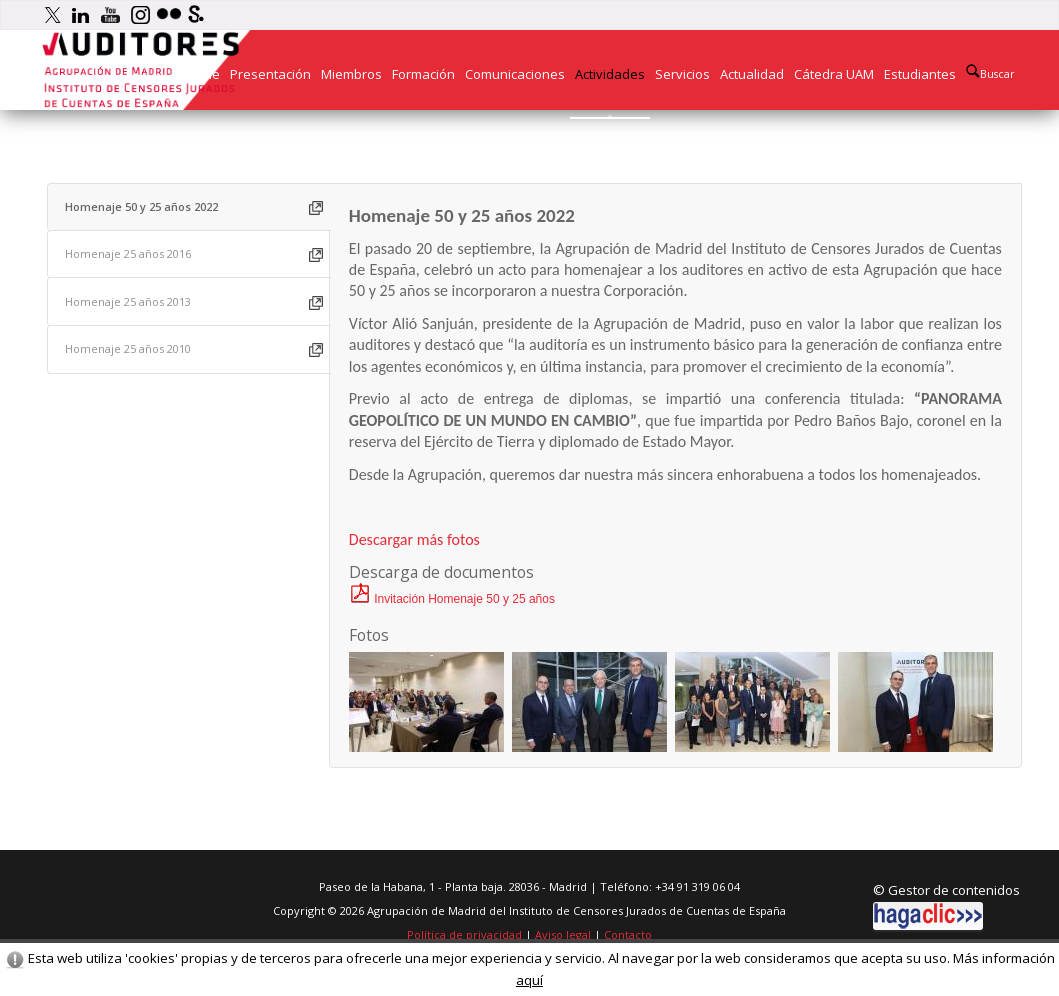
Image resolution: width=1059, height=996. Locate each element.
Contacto (628, 934)
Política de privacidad (464, 934)
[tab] (189, 207)
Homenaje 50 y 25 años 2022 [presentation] (141, 206)
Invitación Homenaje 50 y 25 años (452, 599)
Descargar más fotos (414, 539)
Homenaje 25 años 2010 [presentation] (128, 348)
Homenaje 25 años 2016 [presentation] (128, 253)
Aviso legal (563, 934)
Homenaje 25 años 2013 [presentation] (128, 301)
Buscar (990, 72)
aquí (529, 980)
